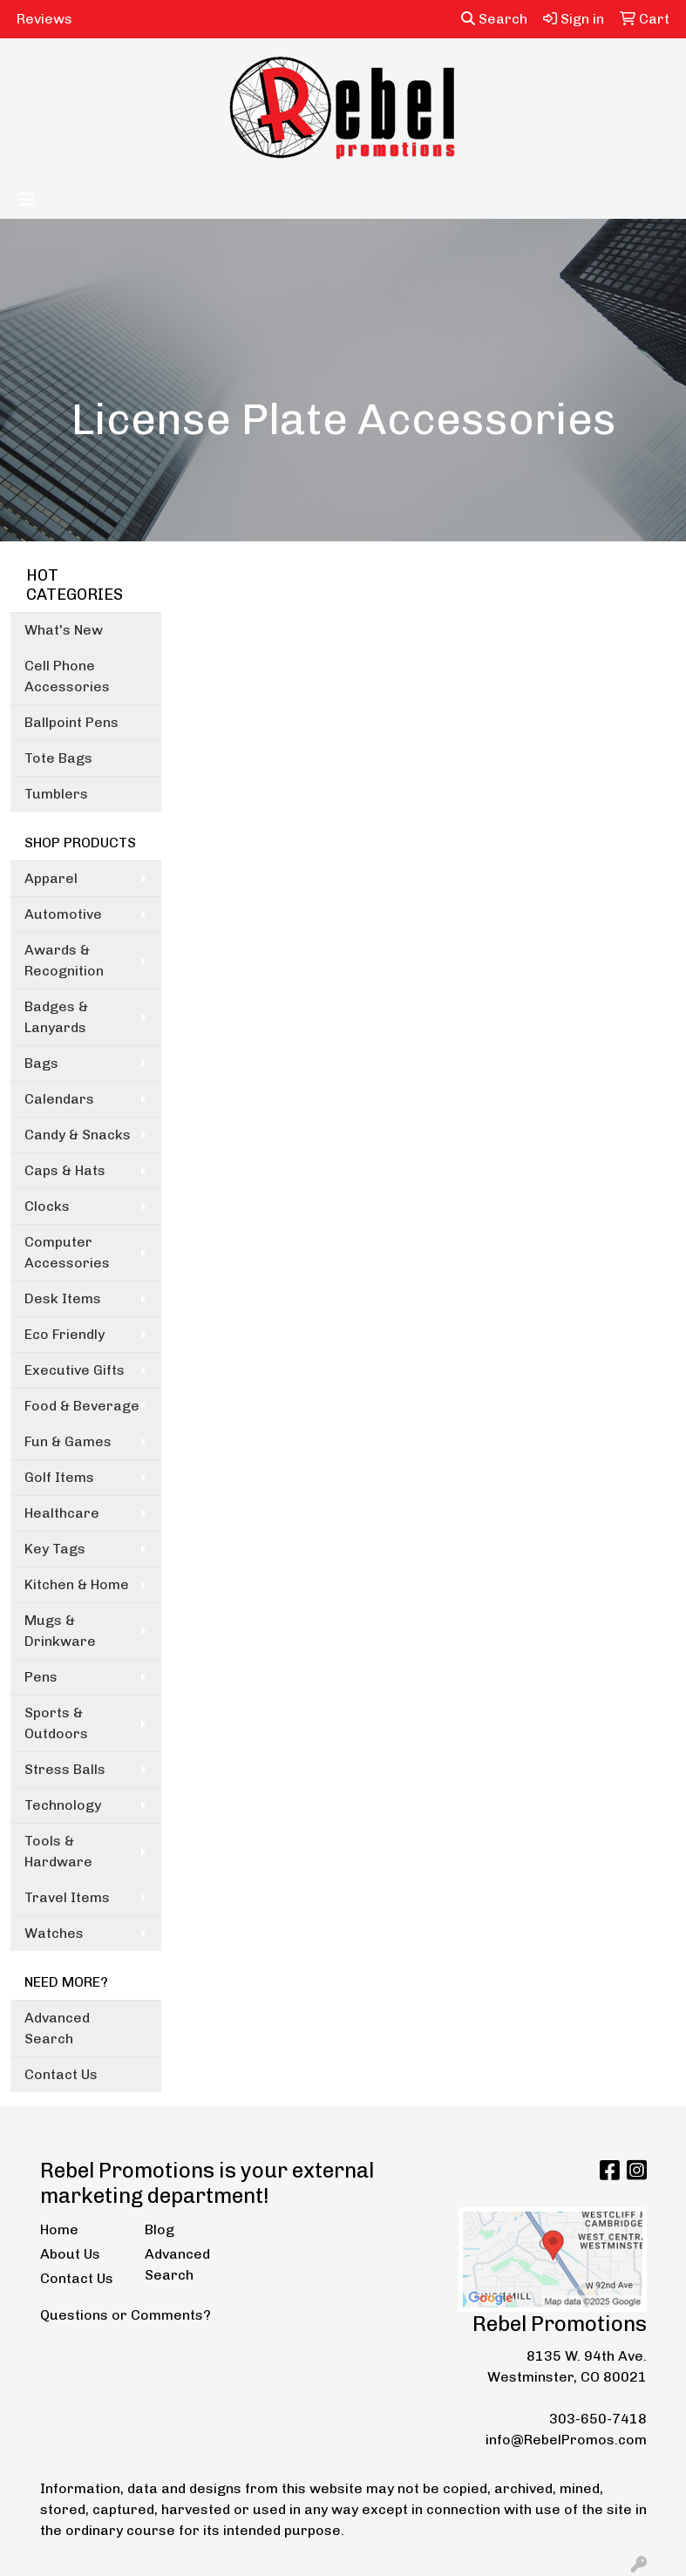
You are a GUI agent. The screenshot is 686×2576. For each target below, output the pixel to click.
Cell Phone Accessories (67, 676)
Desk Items (62, 1298)
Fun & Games (68, 1441)
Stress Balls (64, 1769)
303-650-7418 (598, 2418)
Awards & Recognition (64, 960)
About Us (70, 2254)
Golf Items (59, 1477)
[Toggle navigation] (27, 199)
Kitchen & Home (76, 1584)
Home (59, 2229)
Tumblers (56, 793)
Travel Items (67, 1897)
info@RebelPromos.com (566, 2439)
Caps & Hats (64, 1170)
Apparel (51, 878)
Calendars (59, 1099)
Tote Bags (58, 758)
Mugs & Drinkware (60, 1630)
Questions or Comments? (125, 2315)
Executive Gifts (74, 1370)
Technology (62, 1805)
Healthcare (61, 1513)
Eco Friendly (64, 1334)
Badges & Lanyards (56, 1017)
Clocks (47, 1206)
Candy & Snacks (77, 1134)
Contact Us (61, 2074)
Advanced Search (57, 2028)
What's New (63, 630)
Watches (54, 1933)
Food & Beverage (81, 1405)
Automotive (63, 914)
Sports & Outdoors (56, 1723)
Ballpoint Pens (71, 722)
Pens (41, 1677)
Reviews (44, 18)
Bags (41, 1063)
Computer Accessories (67, 1252)
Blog (159, 2229)
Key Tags (54, 1548)
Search (494, 18)
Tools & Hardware (58, 1851)
